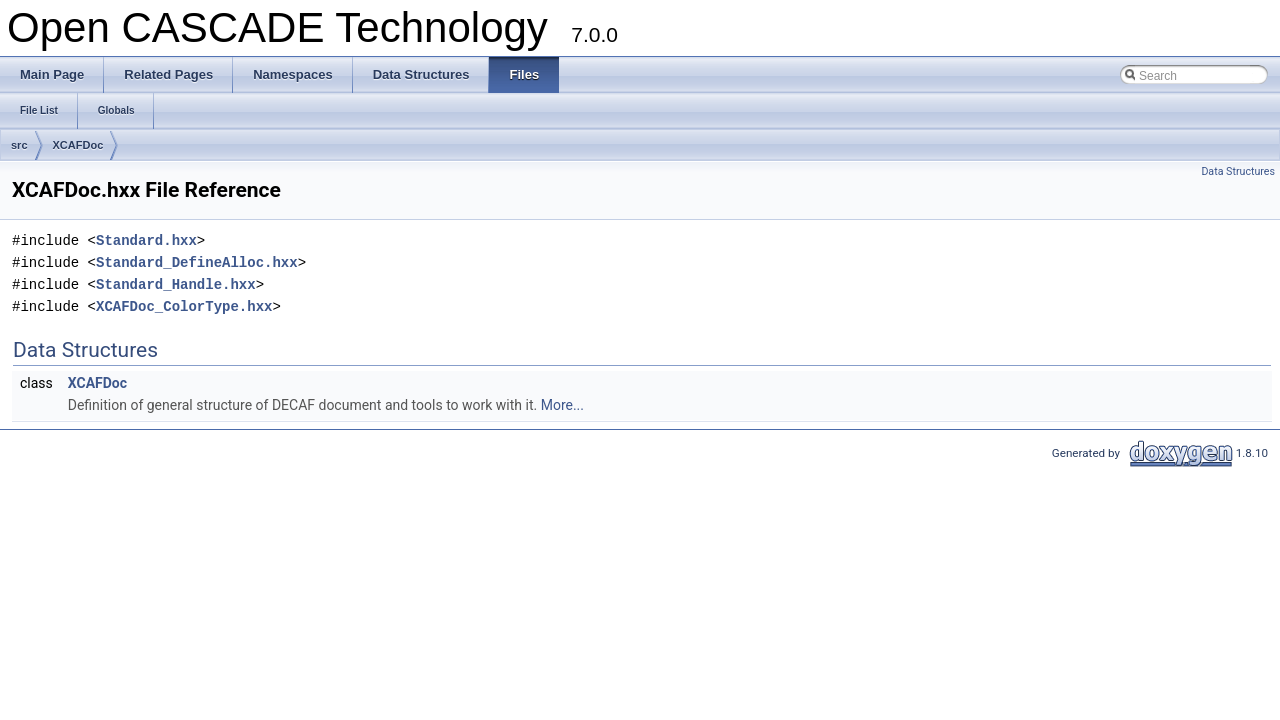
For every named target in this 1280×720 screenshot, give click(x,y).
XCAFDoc (78, 145)
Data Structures (1238, 171)
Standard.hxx (146, 240)
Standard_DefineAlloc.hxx (197, 262)
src (19, 145)
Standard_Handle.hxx (176, 284)
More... (562, 405)
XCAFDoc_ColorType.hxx (184, 306)
